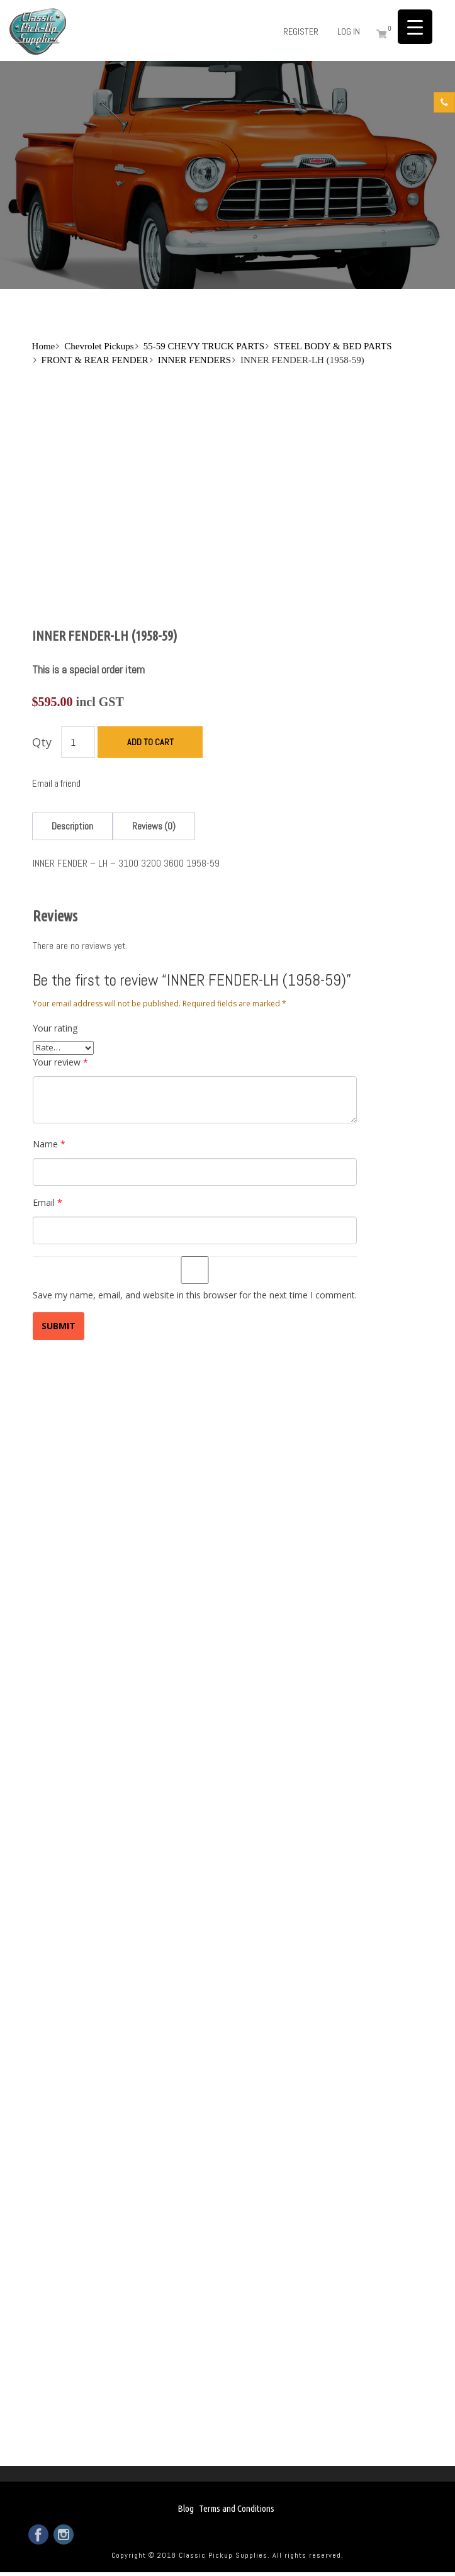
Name (49, 1144)
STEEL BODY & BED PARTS (332, 346)
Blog (185, 2508)
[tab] (72, 826)
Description (72, 826)
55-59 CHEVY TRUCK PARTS (203, 346)
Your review (60, 1062)
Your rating (55, 1028)
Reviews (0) (154, 826)
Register (300, 31)
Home (43, 346)
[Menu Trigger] (415, 26)
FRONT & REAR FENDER (95, 360)
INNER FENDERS (194, 360)
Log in (348, 31)
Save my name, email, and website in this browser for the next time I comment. (195, 1295)
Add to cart (150, 742)
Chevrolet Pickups (98, 346)
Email (47, 1202)
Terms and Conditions (236, 2508)
